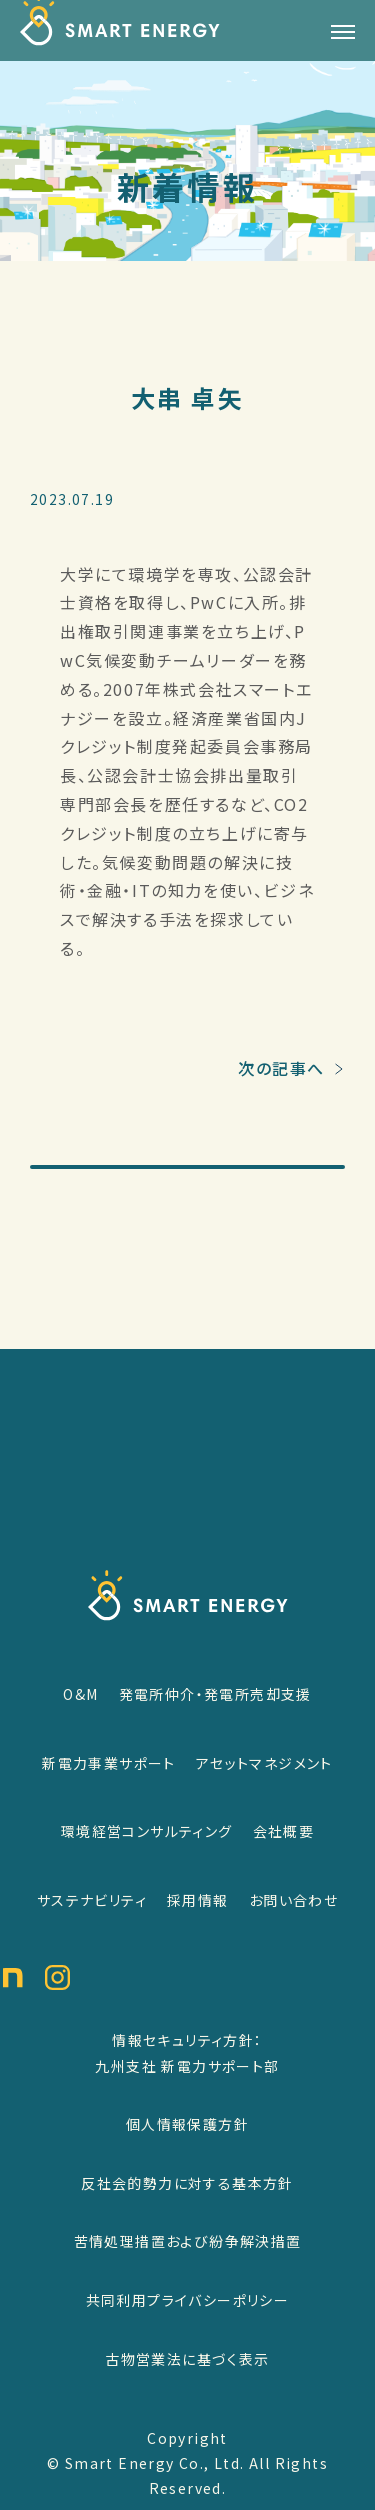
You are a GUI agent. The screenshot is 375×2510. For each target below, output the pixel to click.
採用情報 (198, 1900)
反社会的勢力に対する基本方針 (187, 2183)
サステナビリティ (92, 1900)
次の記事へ (281, 1087)
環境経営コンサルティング (147, 1831)
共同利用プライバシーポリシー (188, 2300)
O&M (80, 1694)
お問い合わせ (293, 1900)
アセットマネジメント (264, 1763)
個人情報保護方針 (187, 2124)
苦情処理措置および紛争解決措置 (188, 2241)
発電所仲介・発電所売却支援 (215, 1694)
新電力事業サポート (109, 1763)
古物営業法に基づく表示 (187, 2359)
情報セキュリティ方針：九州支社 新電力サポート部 (187, 2053)
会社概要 (284, 1831)
